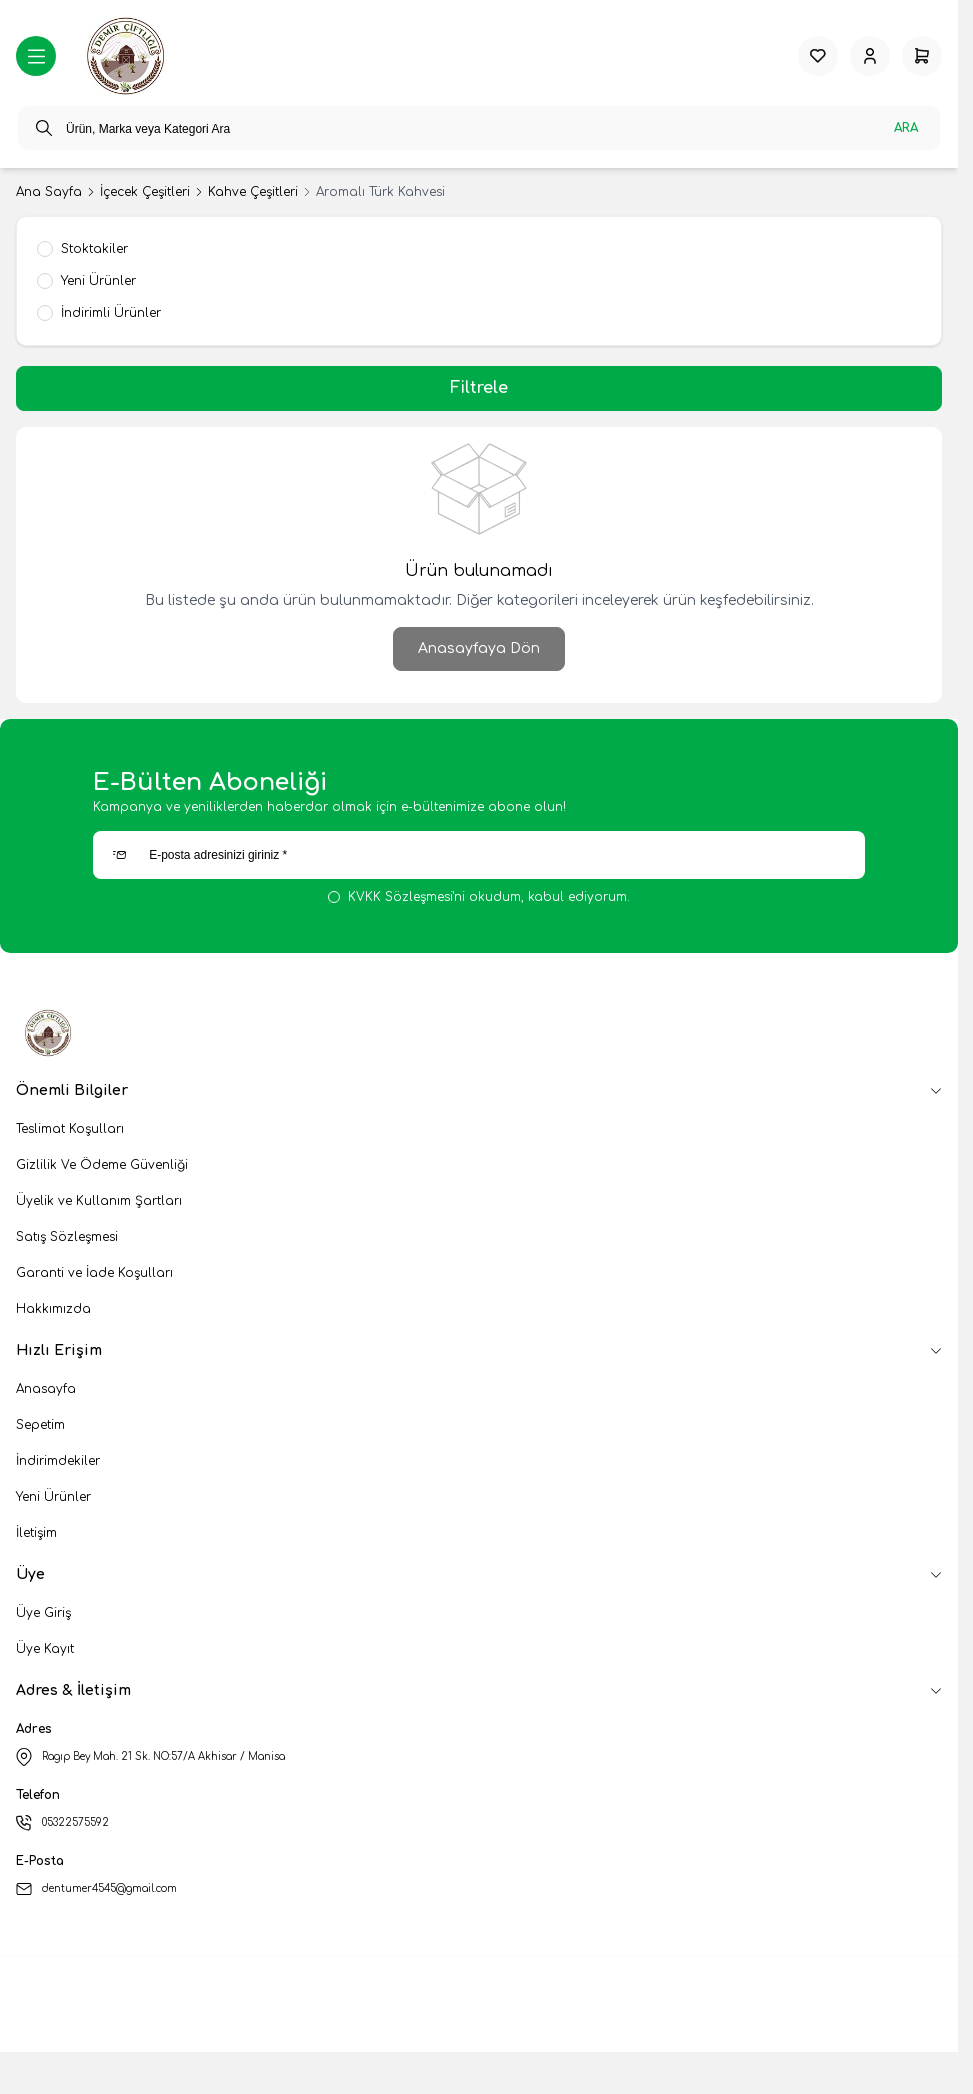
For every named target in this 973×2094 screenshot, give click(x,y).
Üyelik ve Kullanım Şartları (99, 1201)
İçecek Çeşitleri (145, 192)
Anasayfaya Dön (479, 648)
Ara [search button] (906, 128)
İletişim (36, 1533)
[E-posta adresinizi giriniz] (479, 855)
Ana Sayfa (49, 192)
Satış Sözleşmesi (67, 1237)
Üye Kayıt (45, 1649)
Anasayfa (46, 1389)
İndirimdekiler (58, 1461)
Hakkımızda (53, 1309)
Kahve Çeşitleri (253, 192)
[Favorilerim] (818, 56)
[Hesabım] (870, 56)
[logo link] (128, 56)
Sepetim (40, 1425)
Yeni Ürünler (53, 1497)
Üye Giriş (43, 1613)
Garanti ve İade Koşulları (94, 1273)
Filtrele (479, 388)
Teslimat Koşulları (70, 1129)
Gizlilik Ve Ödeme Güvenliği (102, 1165)
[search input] (479, 128)
